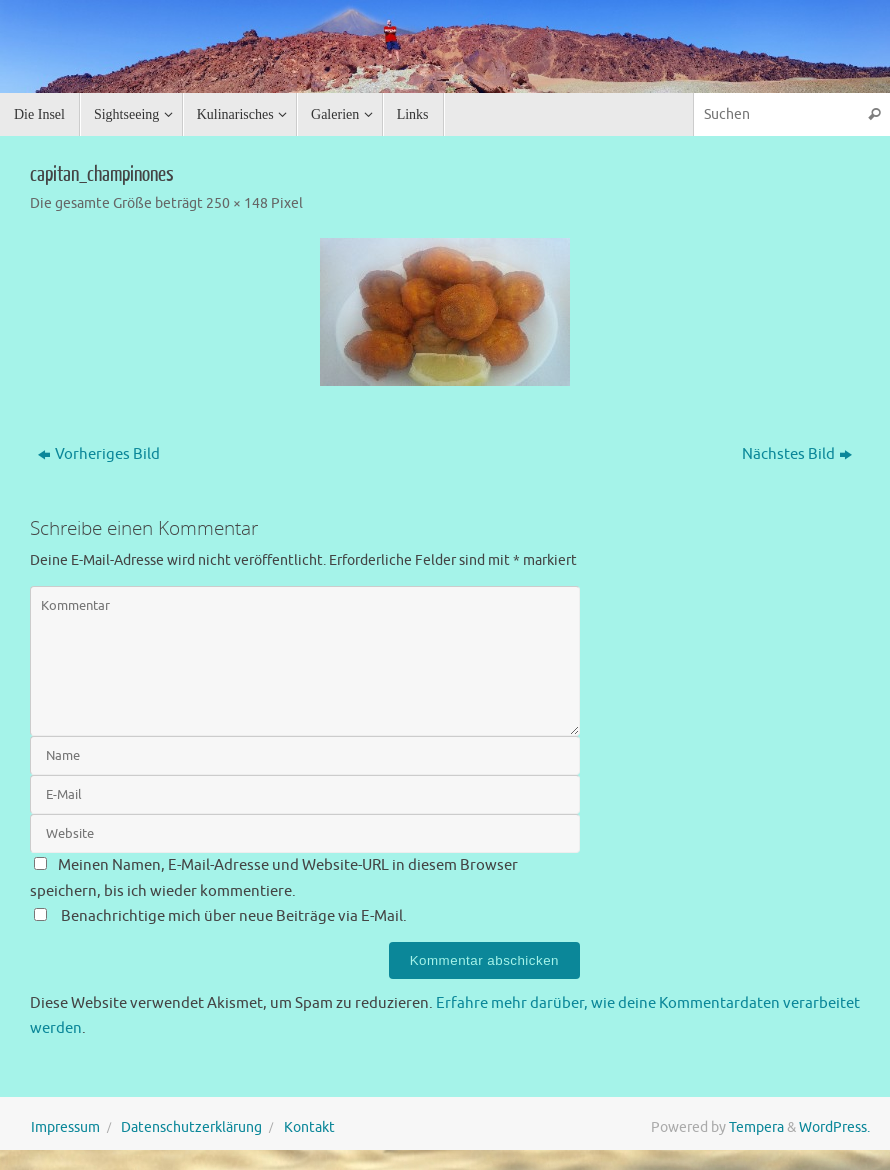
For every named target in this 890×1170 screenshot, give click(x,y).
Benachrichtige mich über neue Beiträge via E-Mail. (234, 916)
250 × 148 (237, 203)
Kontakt (309, 1127)
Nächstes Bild (797, 454)
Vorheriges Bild (99, 454)
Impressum (65, 1127)
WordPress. (834, 1127)
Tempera (756, 1127)
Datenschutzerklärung (191, 1127)
